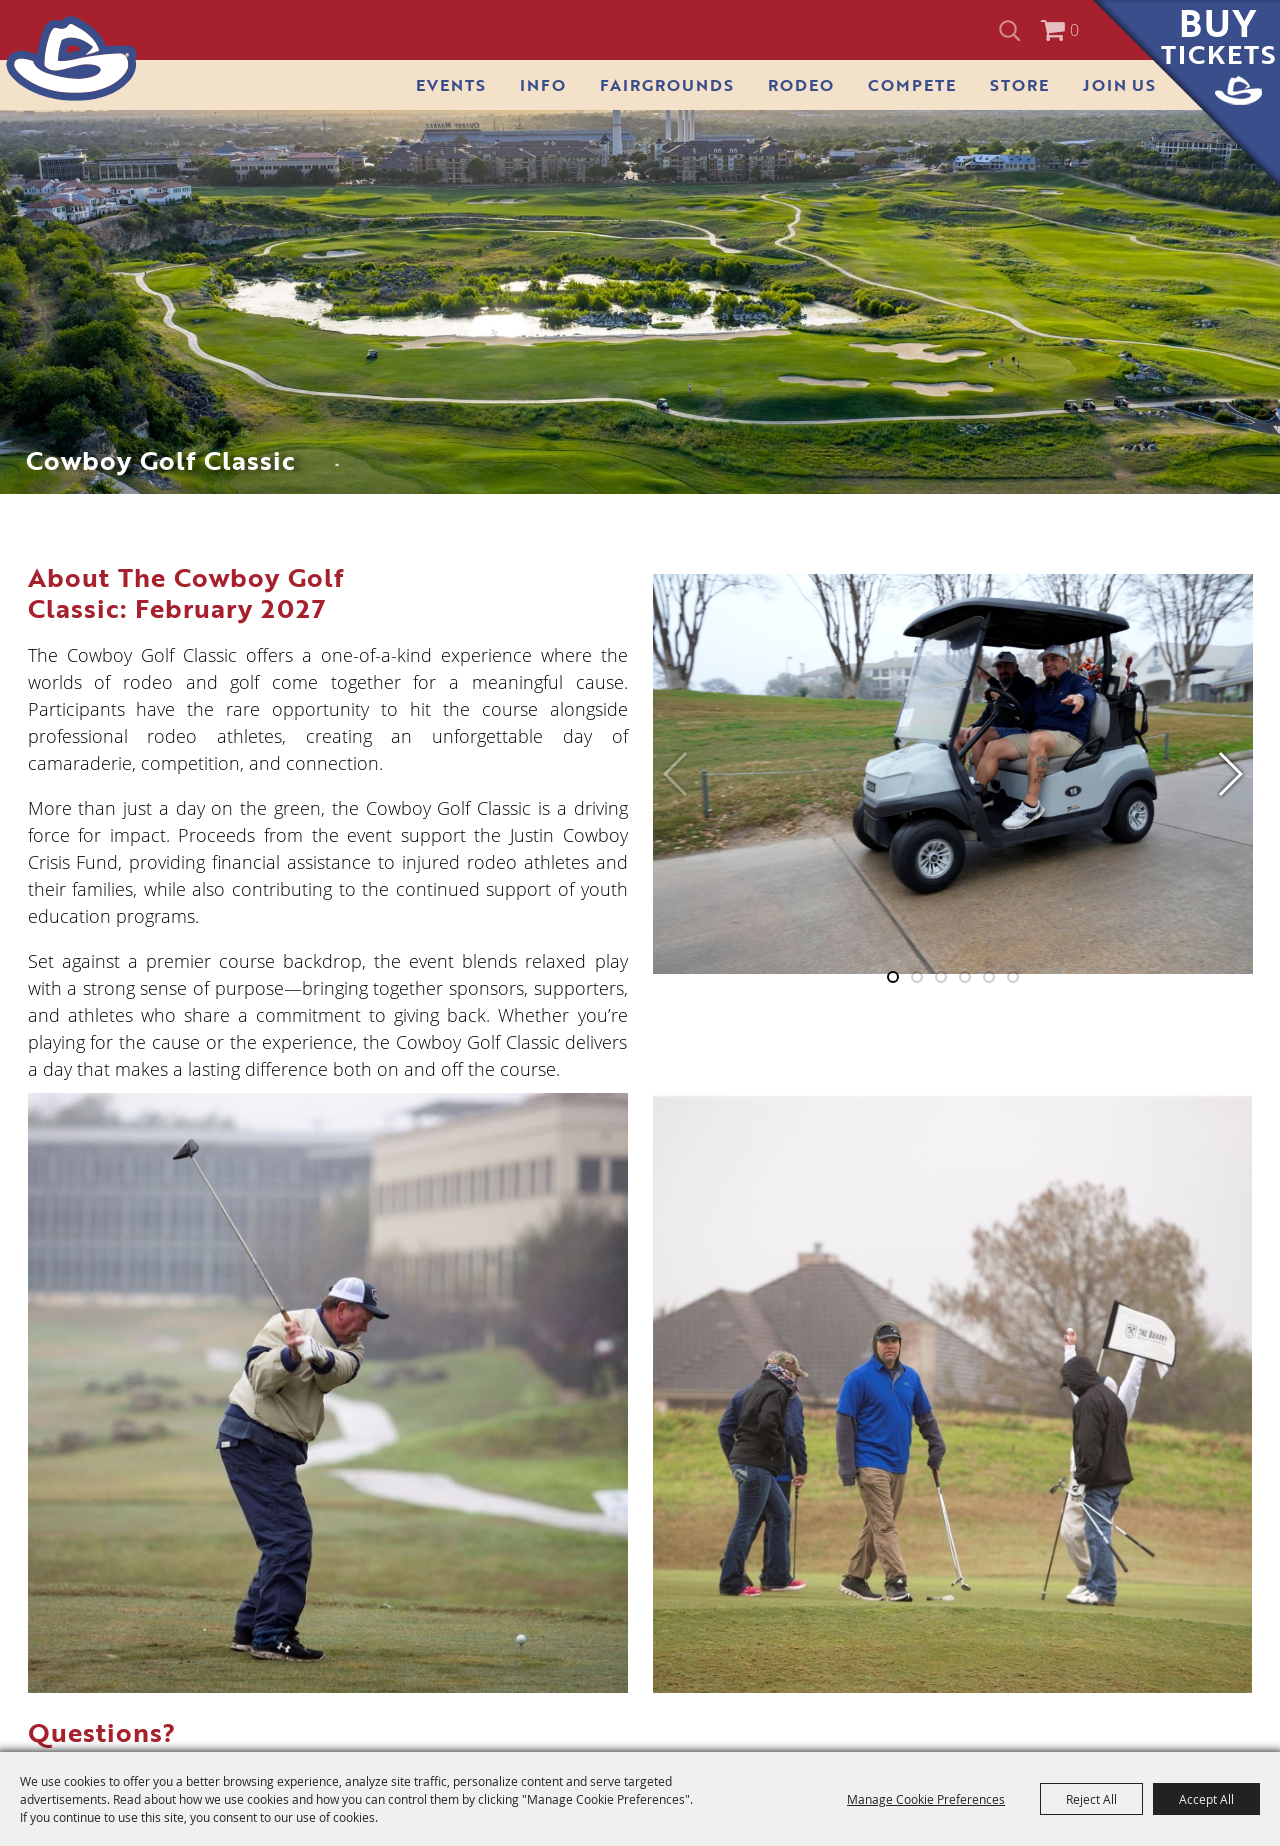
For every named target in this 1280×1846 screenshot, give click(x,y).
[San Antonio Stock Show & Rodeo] (71, 58)
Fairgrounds (667, 85)
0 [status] (1074, 30)
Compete (912, 85)
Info (543, 85)
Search (1012, 30)
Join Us (1119, 85)
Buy (1218, 36)
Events (451, 85)
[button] (1229, 774)
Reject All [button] (1091, 1799)
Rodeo (801, 85)
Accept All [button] (1206, 1799)
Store (1019, 85)
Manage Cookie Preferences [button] (926, 1799)
